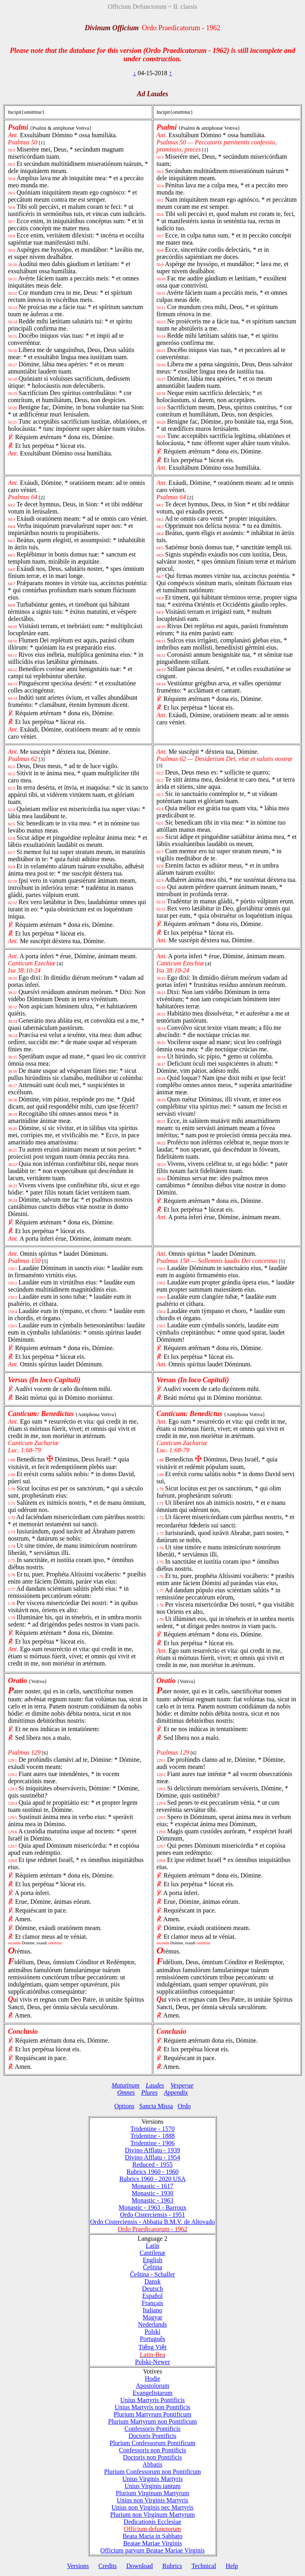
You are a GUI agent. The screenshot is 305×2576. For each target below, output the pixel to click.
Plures (149, 2092)
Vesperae (181, 2085)
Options (124, 2106)
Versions (78, 2565)
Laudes (155, 2085)
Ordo (184, 2106)
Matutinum (125, 2085)
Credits (107, 2565)
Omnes (126, 2092)
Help (232, 2565)
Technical (203, 2565)
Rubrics (172, 2565)
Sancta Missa (156, 2106)
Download (139, 2565)
